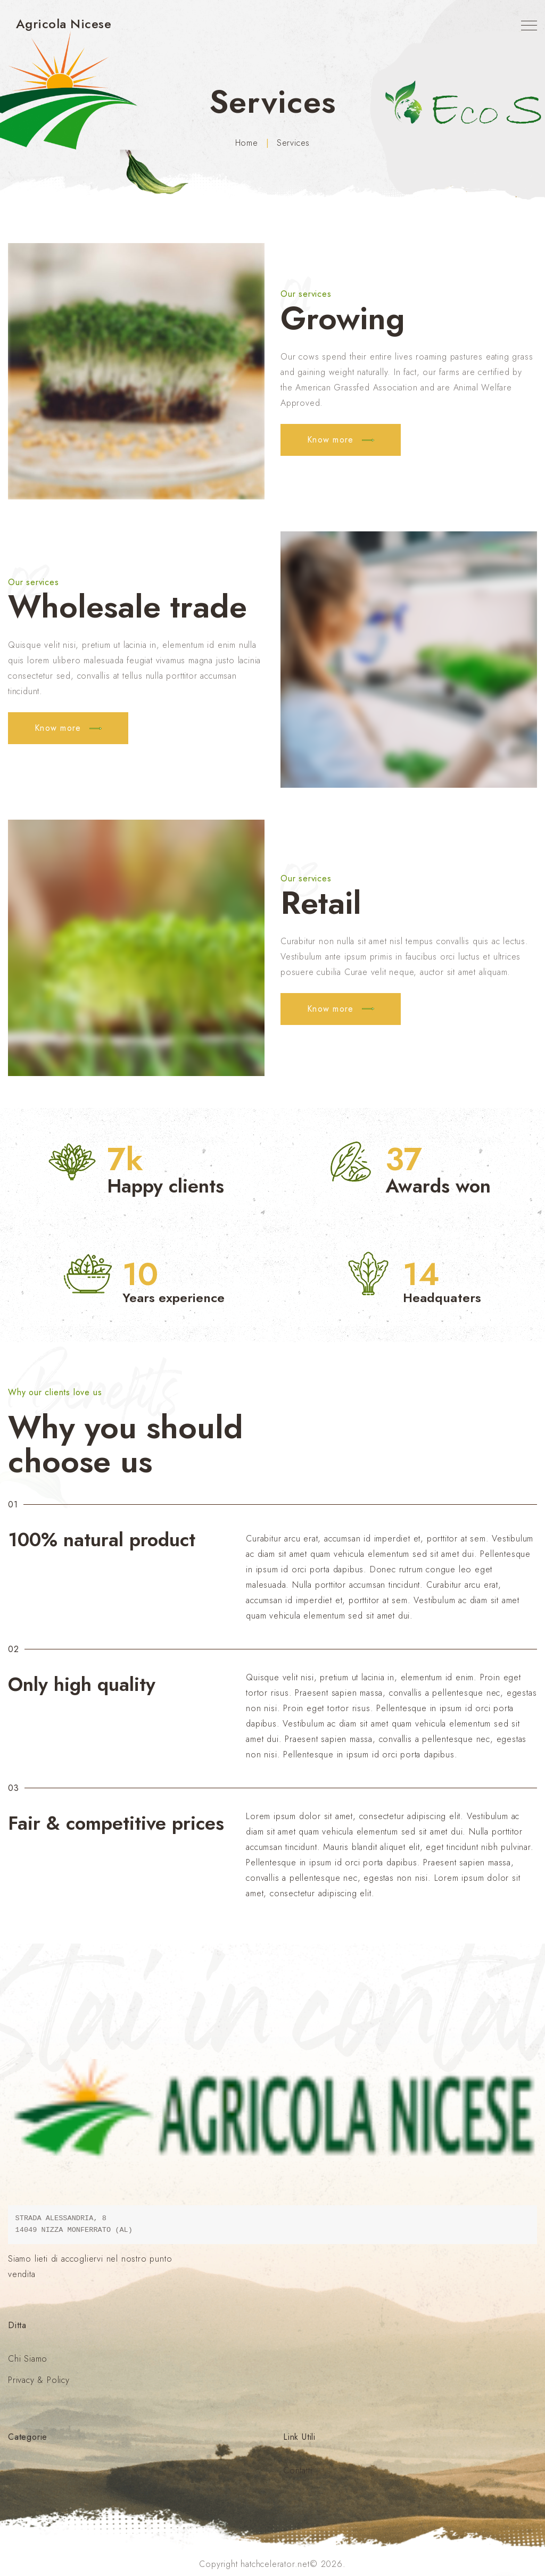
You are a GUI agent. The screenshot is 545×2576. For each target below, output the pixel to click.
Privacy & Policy (39, 2380)
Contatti (297, 2470)
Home (246, 143)
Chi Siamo (27, 2359)
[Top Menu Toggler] (529, 25)
